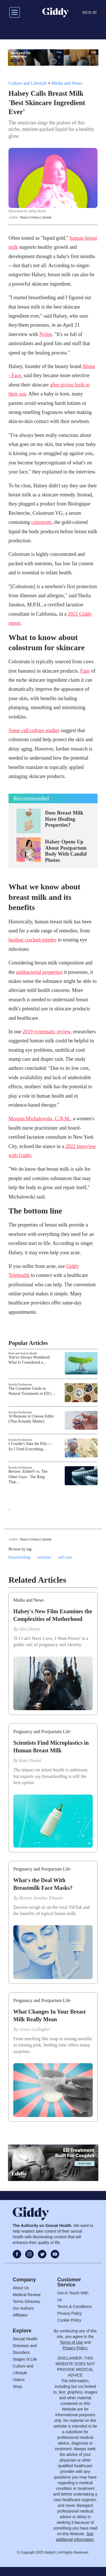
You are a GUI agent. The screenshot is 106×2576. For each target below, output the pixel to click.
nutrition (44, 1557)
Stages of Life (25, 2359)
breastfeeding (19, 1557)
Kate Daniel (30, 1760)
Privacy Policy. (75, 2348)
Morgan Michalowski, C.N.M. (39, 1118)
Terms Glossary (26, 2301)
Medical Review (26, 2294)
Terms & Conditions (74, 2306)
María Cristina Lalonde (35, 217)
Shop (17, 2386)
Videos (19, 2379)
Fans (85, 671)
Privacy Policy (69, 2313)
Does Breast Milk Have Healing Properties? (64, 819)
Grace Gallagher (34, 2029)
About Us (21, 2288)
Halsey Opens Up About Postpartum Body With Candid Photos (65, 851)
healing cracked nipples (32, 940)
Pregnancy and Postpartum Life (41, 1731)
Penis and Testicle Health (22, 1353)
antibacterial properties (39, 972)
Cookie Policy (69, 2320)
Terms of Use (71, 2342)
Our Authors (23, 2308)
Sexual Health (25, 2339)
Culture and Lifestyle (27, 83)
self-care (65, 1557)
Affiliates (20, 2315)
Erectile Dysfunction (20, 1384)
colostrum (41, 522)
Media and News (66, 83)
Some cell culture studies (33, 730)
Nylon (45, 334)
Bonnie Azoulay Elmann (41, 1897)
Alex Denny (29, 1629)
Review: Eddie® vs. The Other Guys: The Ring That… (27, 1476)
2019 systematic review (46, 1031)
